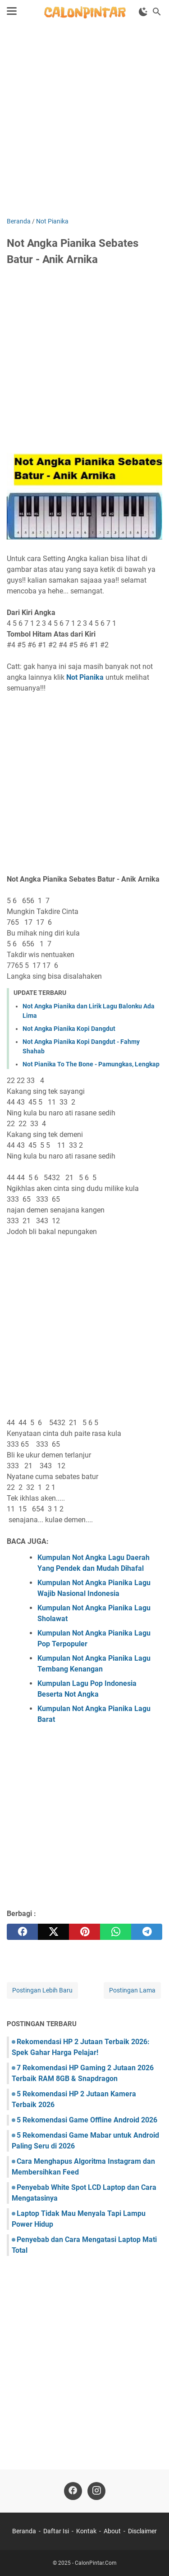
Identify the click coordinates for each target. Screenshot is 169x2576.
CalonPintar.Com (96, 2563)
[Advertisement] (84, 121)
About (112, 2531)
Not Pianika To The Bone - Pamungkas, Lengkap (91, 1064)
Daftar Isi (56, 2531)
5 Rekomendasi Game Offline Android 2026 (87, 2120)
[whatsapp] (115, 1932)
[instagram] (96, 2491)
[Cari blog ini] (156, 11)
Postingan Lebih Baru (42, 1990)
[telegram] (146, 1932)
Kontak (86, 2531)
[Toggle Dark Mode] (143, 11)
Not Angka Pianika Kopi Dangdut (69, 1028)
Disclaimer (142, 2531)
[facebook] (22, 1932)
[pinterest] (84, 1932)
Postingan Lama (132, 1990)
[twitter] (53, 1932)
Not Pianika (85, 677)
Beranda (24, 2531)
